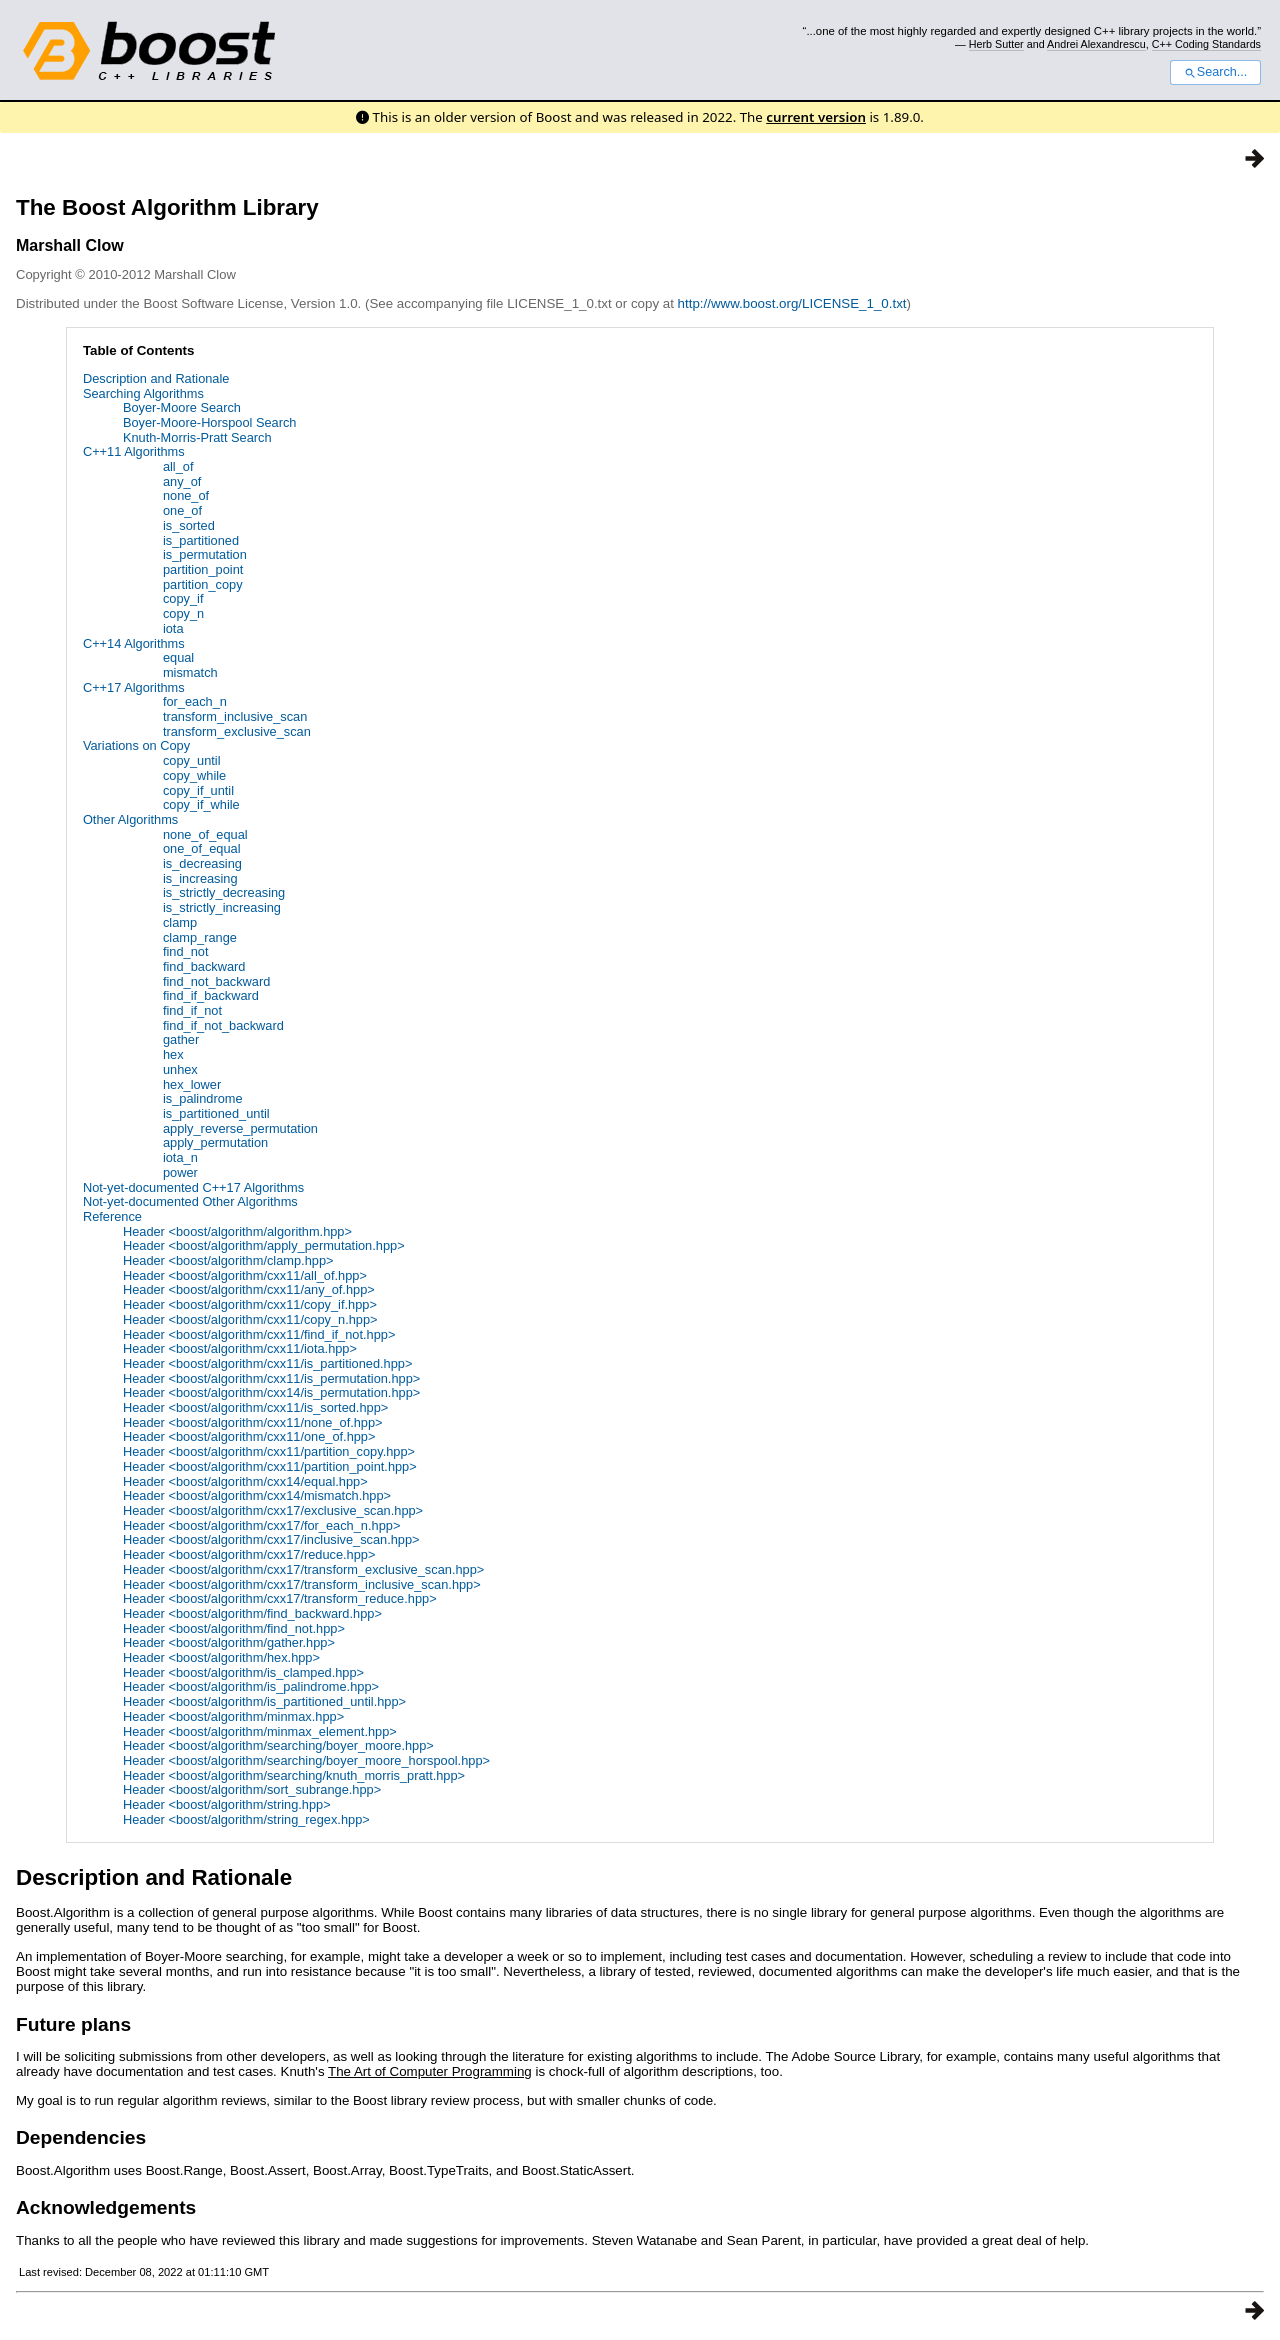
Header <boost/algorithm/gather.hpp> (229, 1642)
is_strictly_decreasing (224, 892)
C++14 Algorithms (134, 643)
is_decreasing (202, 863)
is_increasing (200, 878)
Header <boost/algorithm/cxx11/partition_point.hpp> (270, 1466)
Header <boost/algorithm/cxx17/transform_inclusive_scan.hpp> (302, 1584)
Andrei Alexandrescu (1096, 44)
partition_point (203, 569)
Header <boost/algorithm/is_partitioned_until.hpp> (264, 1701)
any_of (182, 481)
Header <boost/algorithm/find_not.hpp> (234, 1628)
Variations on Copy (136, 745)
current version (816, 117)
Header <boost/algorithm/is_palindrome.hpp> (251, 1686)
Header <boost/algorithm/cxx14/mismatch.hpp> (257, 1495)
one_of (182, 510)
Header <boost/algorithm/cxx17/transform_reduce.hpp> (280, 1598)
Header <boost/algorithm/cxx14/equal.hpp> (245, 1481)
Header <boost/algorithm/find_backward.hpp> (252, 1613)
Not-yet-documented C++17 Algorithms (193, 1187)
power (180, 1172)
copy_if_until (198, 790)
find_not (186, 951)
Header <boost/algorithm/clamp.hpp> (228, 1260)
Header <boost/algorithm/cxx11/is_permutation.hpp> (271, 1378)
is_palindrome (203, 1098)
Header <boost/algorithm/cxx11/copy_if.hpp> (250, 1304)
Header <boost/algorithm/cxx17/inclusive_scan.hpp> (271, 1539)
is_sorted (189, 525)
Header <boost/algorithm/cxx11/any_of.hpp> (249, 1289)
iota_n (180, 1157)
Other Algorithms (130, 819)
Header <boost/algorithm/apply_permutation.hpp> (264, 1245)
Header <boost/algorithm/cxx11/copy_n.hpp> (250, 1319)
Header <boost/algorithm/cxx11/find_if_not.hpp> (259, 1334)
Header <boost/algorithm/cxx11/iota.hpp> (240, 1348)
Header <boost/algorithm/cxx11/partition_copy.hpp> (269, 1451)
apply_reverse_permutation (240, 1128)
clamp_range (200, 937)
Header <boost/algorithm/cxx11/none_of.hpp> (253, 1422)
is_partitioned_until (216, 1113)
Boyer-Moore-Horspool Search (210, 422)
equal (178, 657)
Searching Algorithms (143, 393)
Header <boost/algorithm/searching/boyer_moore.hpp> (278, 1745)
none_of (186, 495)
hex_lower (192, 1084)
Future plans (73, 2024)
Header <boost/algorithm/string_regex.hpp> (246, 1819)
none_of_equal (205, 834)
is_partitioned (201, 540)
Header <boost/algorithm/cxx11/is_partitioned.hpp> (268, 1363)
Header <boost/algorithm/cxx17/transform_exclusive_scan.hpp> (303, 1569)
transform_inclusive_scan (235, 716)
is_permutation (205, 554)
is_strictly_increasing (222, 907)
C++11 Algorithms (134, 451)
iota (173, 628)
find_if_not (192, 1010)
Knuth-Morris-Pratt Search (197, 437)
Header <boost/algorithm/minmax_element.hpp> (260, 1731)
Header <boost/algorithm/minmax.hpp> (233, 1716)
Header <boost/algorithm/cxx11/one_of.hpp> (249, 1436)
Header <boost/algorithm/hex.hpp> (221, 1657)
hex (173, 1054)
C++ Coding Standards (1206, 44)
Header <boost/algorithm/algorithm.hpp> (237, 1231)
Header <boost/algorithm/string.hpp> (227, 1804)
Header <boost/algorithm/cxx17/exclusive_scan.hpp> (273, 1510)
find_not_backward (216, 981)
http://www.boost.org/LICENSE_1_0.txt (792, 303)
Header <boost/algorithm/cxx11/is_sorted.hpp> (255, 1407)
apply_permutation (215, 1142)
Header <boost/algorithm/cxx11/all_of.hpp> (245, 1275)
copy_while (194, 775)
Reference (112, 1216)
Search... (1215, 72)
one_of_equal (202, 848)
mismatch (190, 672)
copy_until (192, 760)
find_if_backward (211, 995)
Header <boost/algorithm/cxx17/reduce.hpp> (249, 1554)
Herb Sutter (996, 44)
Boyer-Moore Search (182, 407)
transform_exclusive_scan (237, 731)
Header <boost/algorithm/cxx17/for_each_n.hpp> (261, 1525)
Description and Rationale (156, 378)
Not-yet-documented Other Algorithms (190, 1201)
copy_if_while (201, 804)
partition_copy (203, 584)
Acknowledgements (106, 2207)
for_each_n (195, 701)
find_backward (204, 966)
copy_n (183, 613)
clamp (180, 922)
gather (181, 1039)
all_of (178, 466)
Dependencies (81, 2137)
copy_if (183, 598)
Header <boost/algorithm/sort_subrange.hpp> (252, 1789)
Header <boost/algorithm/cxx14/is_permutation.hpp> (271, 1392)
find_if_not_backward (223, 1025)
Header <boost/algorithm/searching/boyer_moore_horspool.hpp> (306, 1760)
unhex (180, 1069)
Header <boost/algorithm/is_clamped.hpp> (243, 1672)
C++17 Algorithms (134, 687)
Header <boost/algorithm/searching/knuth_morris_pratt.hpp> (294, 1775)
